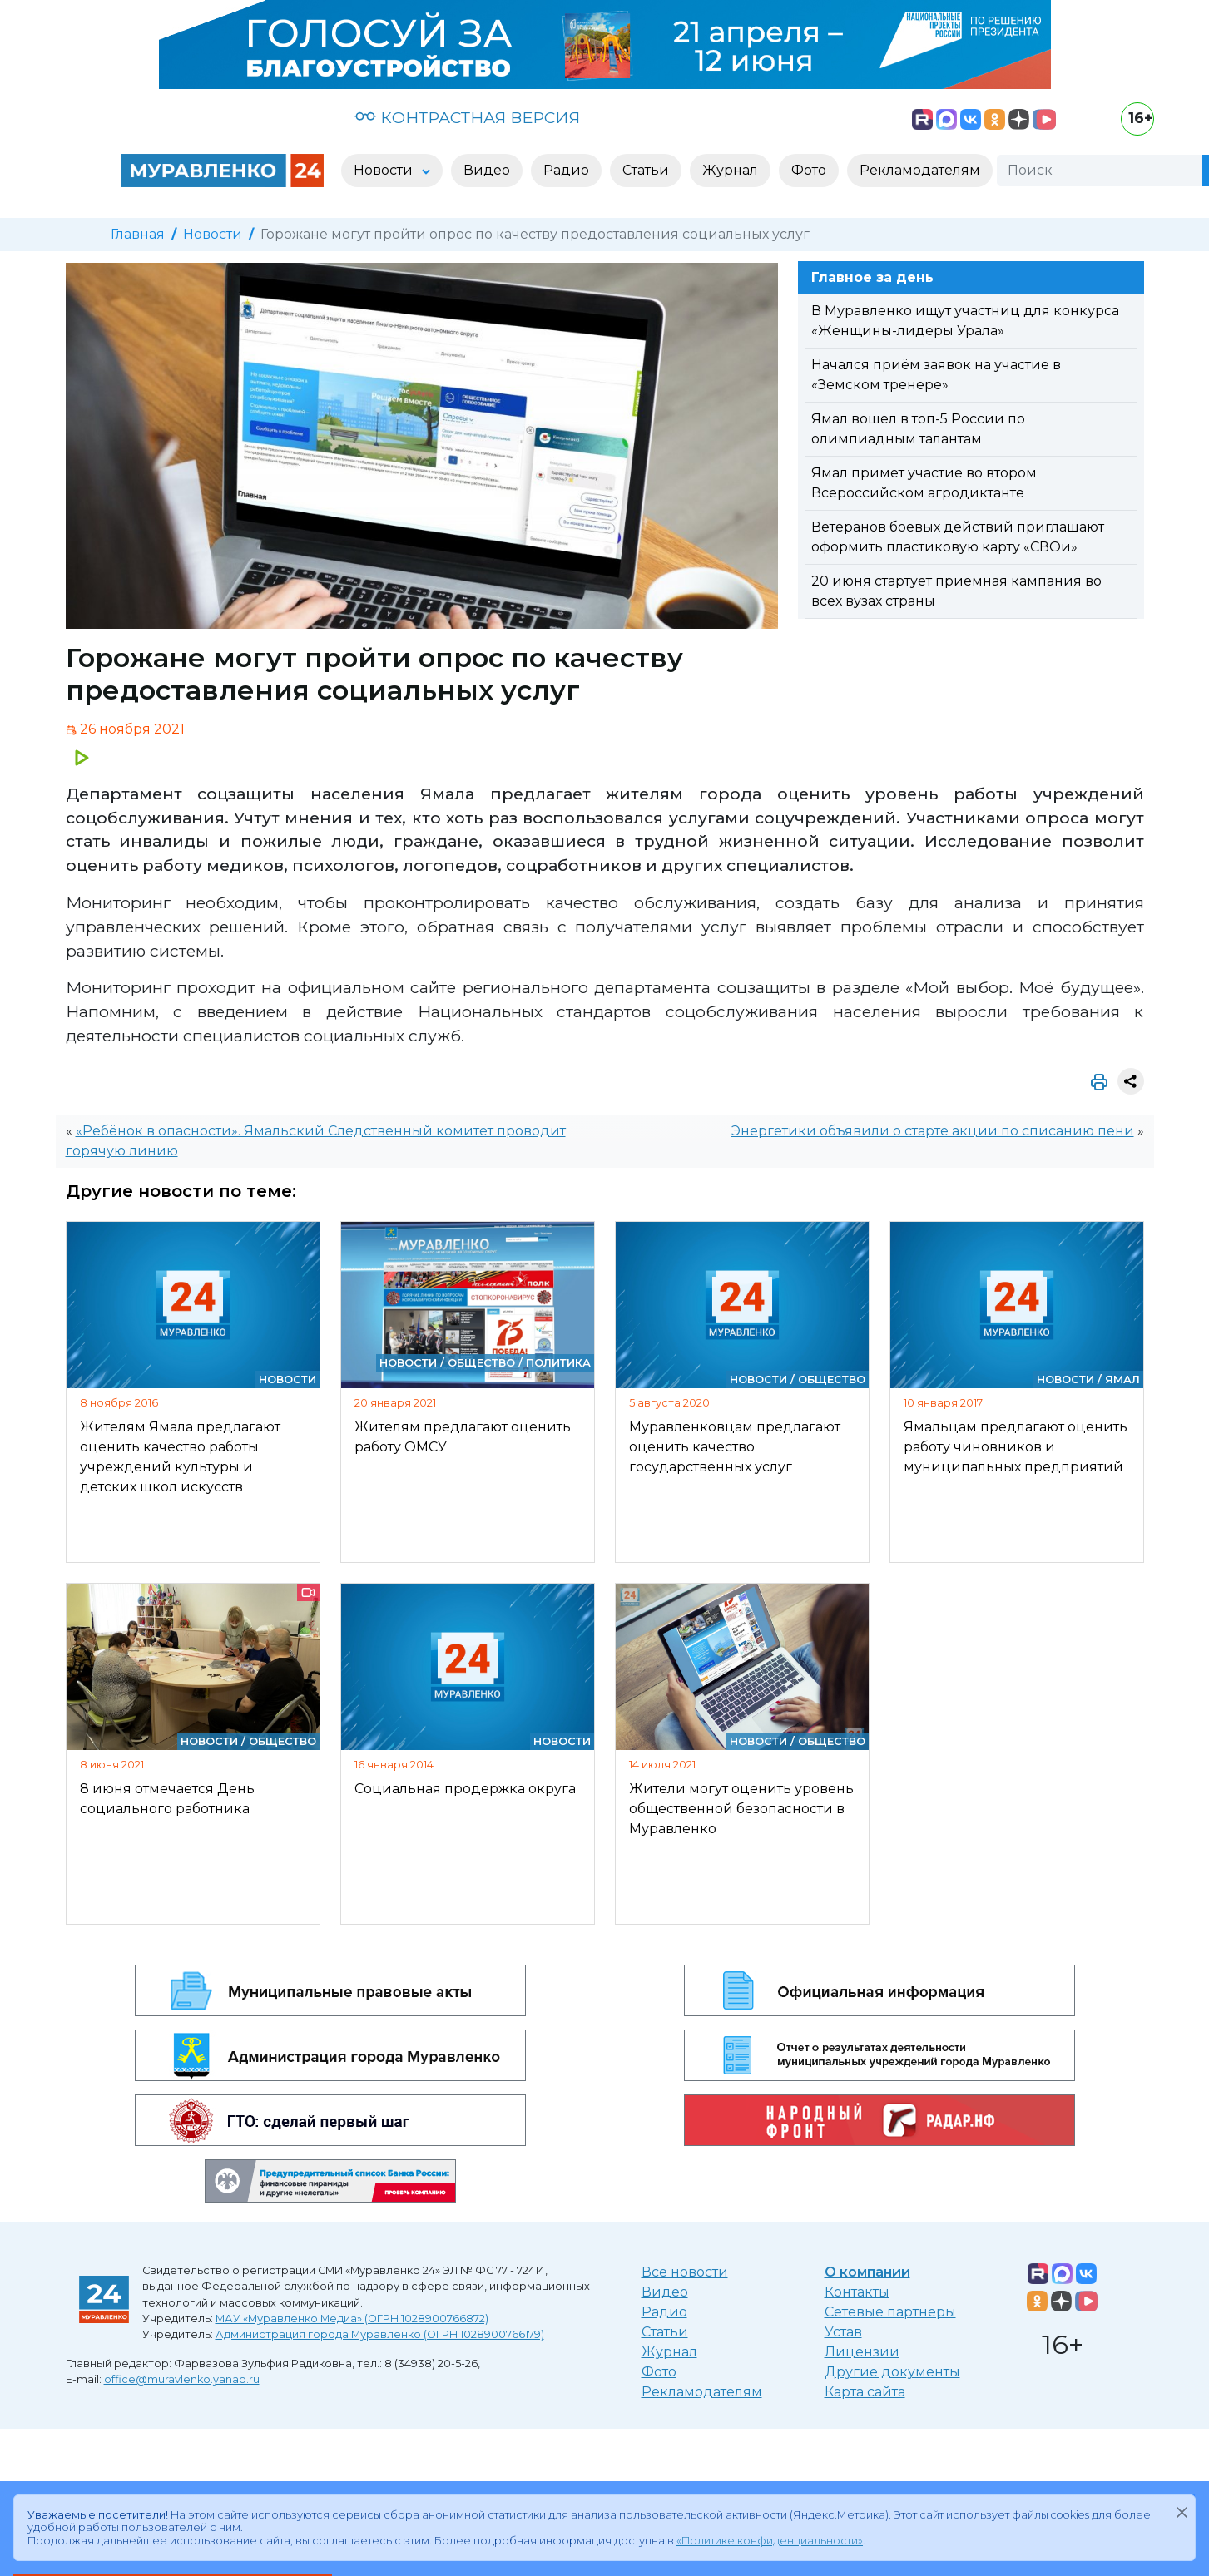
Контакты (857, 2292)
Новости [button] (385, 170)
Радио (664, 2312)
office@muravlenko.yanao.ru (182, 2379)
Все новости (685, 2272)
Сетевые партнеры (890, 2312)
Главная (138, 234)
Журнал (669, 2352)
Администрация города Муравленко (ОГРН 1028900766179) (380, 2334)
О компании (867, 2272)
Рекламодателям (702, 2392)
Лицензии (862, 2352)
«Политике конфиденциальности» (769, 2540)
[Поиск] (1099, 170)
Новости (212, 234)
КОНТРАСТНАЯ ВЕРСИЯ (467, 117)
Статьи (665, 2332)
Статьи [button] (645, 170)
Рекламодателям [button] (920, 170)
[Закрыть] (1181, 2512)
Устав (843, 2332)
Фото (659, 2372)
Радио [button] (566, 170)
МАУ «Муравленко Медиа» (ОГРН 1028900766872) (352, 2318)
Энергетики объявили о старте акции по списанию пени (932, 1131)
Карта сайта (865, 2392)
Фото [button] (808, 170)
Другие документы (892, 2372)
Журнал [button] (730, 170)
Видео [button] (486, 170)
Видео (665, 2292)
